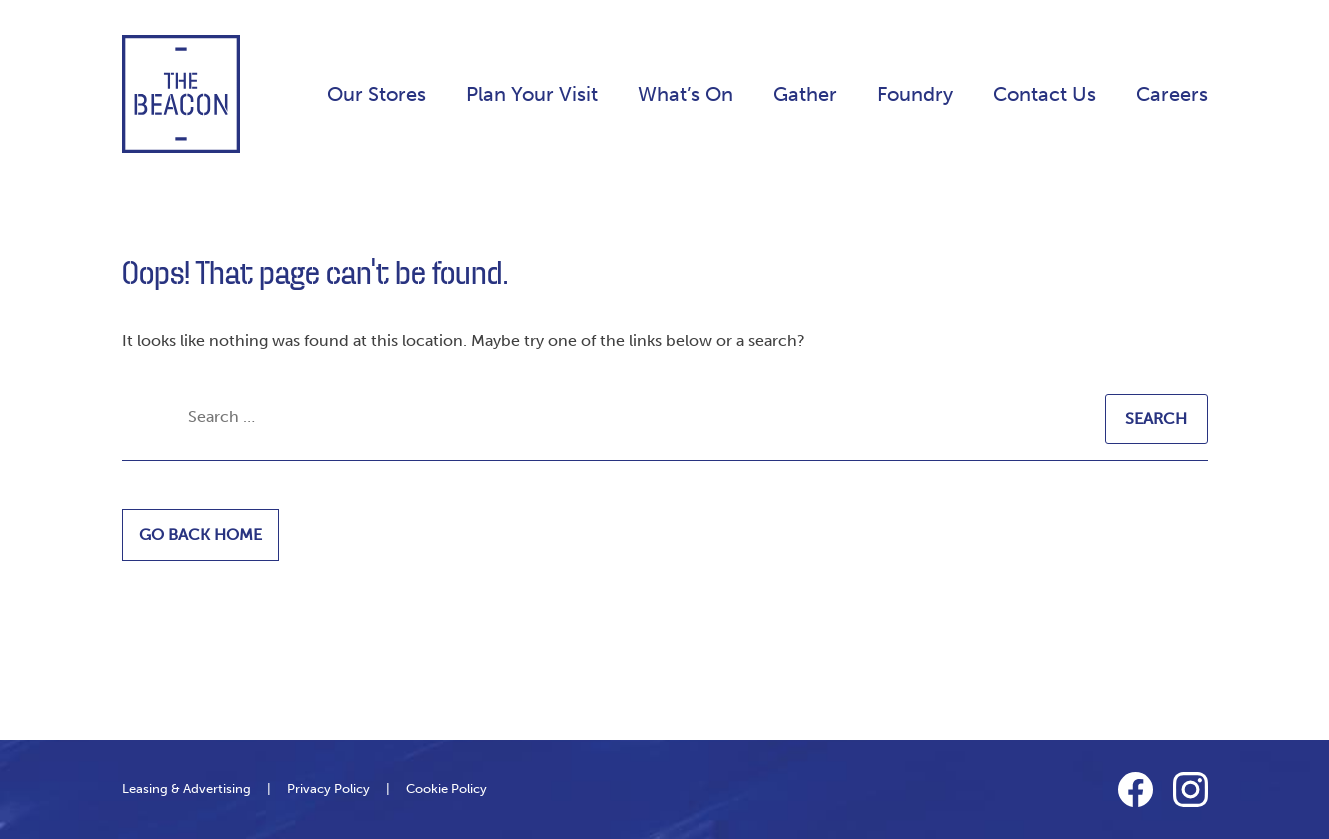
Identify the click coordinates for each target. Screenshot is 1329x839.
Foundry (915, 94)
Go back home (200, 534)
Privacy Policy (328, 788)
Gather (805, 94)
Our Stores (376, 94)
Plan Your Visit (532, 94)
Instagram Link (1190, 789)
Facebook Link (1135, 789)
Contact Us (1044, 94)
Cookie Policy (446, 788)
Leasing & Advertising (186, 788)
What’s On (685, 94)
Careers (1172, 94)
